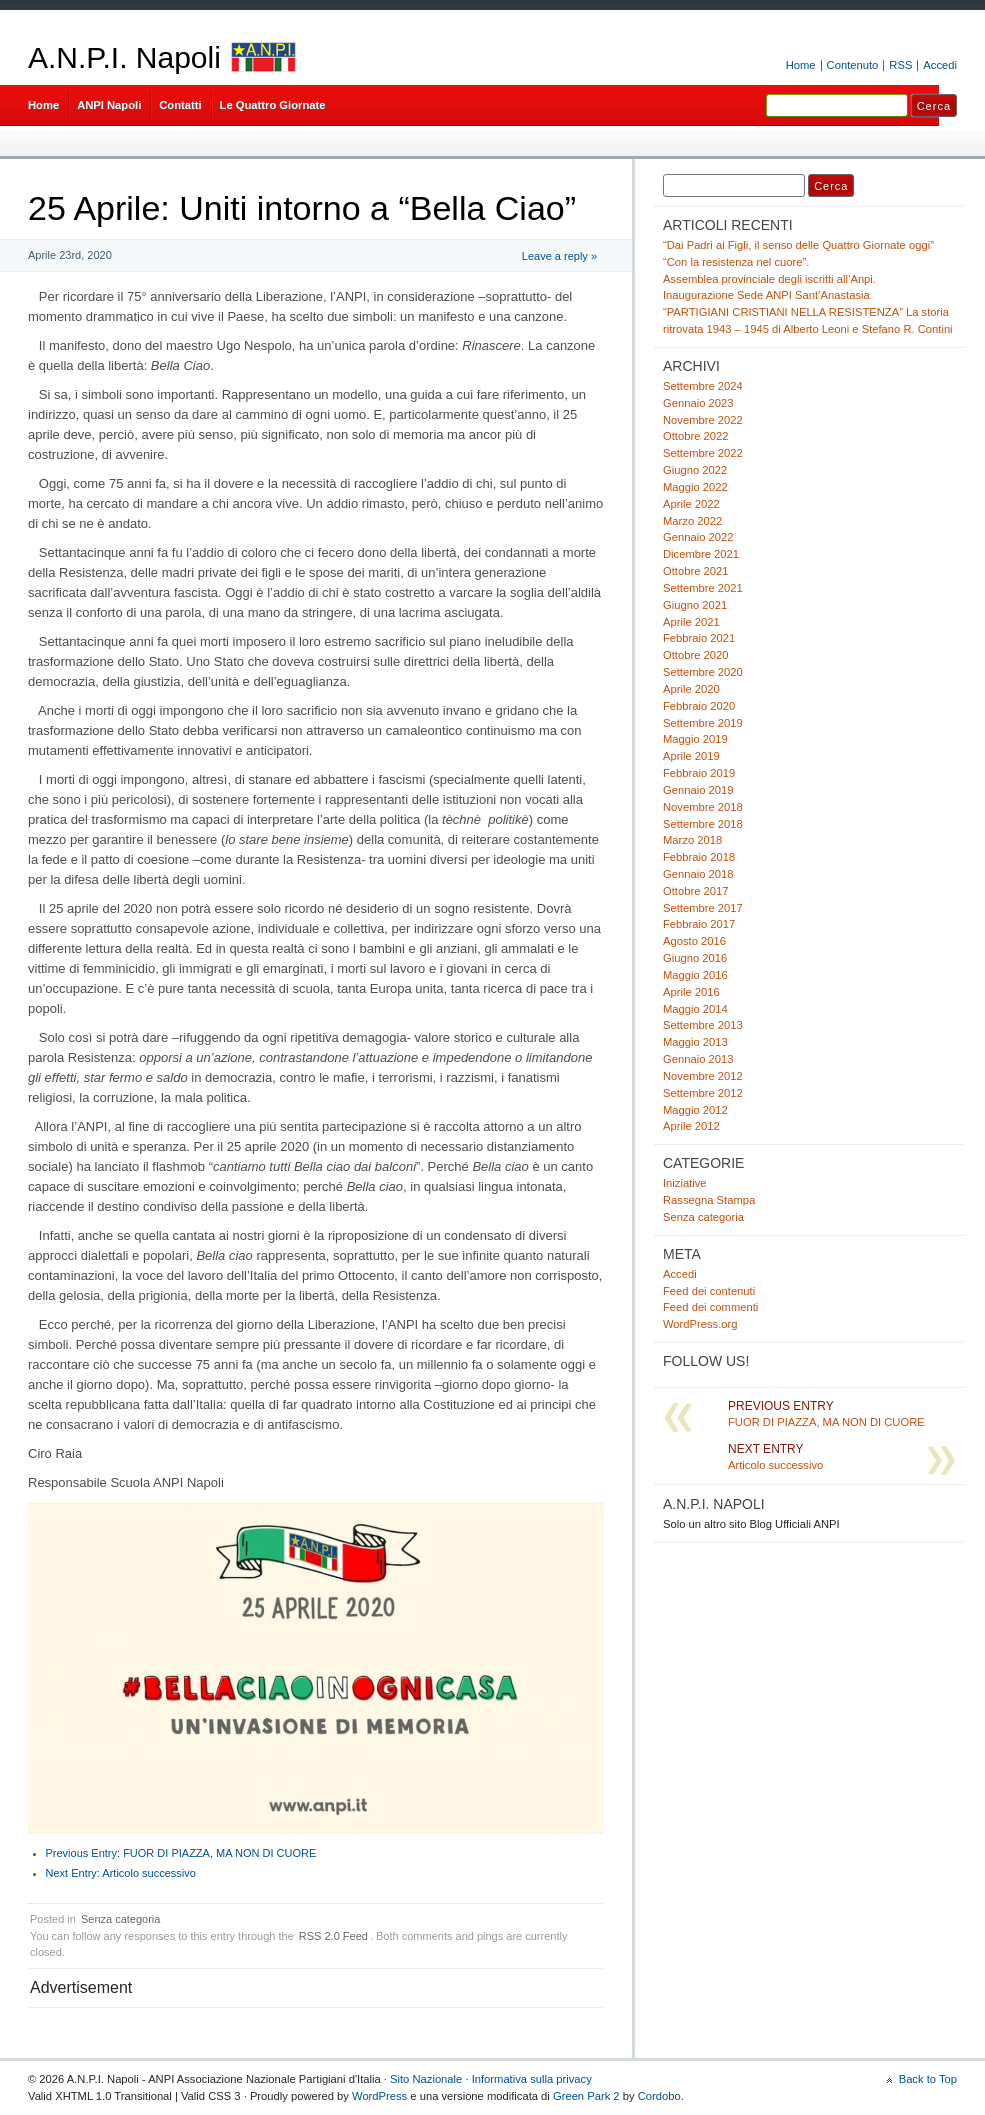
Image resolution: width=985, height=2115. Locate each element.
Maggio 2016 (695, 975)
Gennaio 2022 (698, 537)
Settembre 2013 (703, 1025)
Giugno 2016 (695, 958)
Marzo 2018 (692, 840)
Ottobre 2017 (695, 891)
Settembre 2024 (703, 386)
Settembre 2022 (703, 453)
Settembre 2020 (703, 672)
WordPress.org (700, 1324)
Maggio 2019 (695, 739)
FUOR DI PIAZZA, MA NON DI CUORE (181, 1853)
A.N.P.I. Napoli (124, 57)
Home (801, 65)
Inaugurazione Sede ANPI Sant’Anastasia (766, 295)
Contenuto (853, 65)
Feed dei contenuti (709, 1291)
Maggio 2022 (695, 487)
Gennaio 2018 (698, 874)
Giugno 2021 (695, 605)
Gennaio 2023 (698, 403)
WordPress (379, 2096)
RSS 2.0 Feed (333, 1936)
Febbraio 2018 (699, 857)
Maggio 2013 (695, 1042)
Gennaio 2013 (698, 1059)
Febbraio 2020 (699, 706)
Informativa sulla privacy (532, 2079)
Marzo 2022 (692, 521)
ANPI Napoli (109, 105)
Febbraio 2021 (699, 638)
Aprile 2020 (691, 689)
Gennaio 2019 (698, 790)
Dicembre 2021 (701, 554)
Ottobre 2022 (695, 436)
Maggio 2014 (695, 1009)
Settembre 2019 (703, 723)
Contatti (180, 105)
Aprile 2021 (691, 622)
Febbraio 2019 (699, 773)
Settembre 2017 (703, 908)
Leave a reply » (559, 256)
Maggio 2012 (695, 1110)
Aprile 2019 (691, 756)
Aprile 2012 (691, 1126)
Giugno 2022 (695, 470)
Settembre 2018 (703, 824)
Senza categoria (121, 1919)
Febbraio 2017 (699, 924)
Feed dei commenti (710, 1307)
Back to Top (928, 2079)
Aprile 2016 (691, 992)
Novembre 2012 (703, 1076)
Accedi (940, 65)
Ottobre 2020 (695, 655)
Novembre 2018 (703, 807)
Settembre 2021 (703, 588)
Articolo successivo (121, 1873)
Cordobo (659, 2096)
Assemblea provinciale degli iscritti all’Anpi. (769, 279)
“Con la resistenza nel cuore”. (736, 262)
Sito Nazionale (426, 2079)
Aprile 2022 (691, 504)
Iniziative (685, 1183)
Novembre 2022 (703, 420)
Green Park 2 (586, 2096)
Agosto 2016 (694, 941)
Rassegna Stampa (709, 1200)
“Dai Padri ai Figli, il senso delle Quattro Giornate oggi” (798, 245)
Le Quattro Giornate (273, 105)
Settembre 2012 (703, 1093)
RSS (900, 65)
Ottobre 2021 (695, 571)
